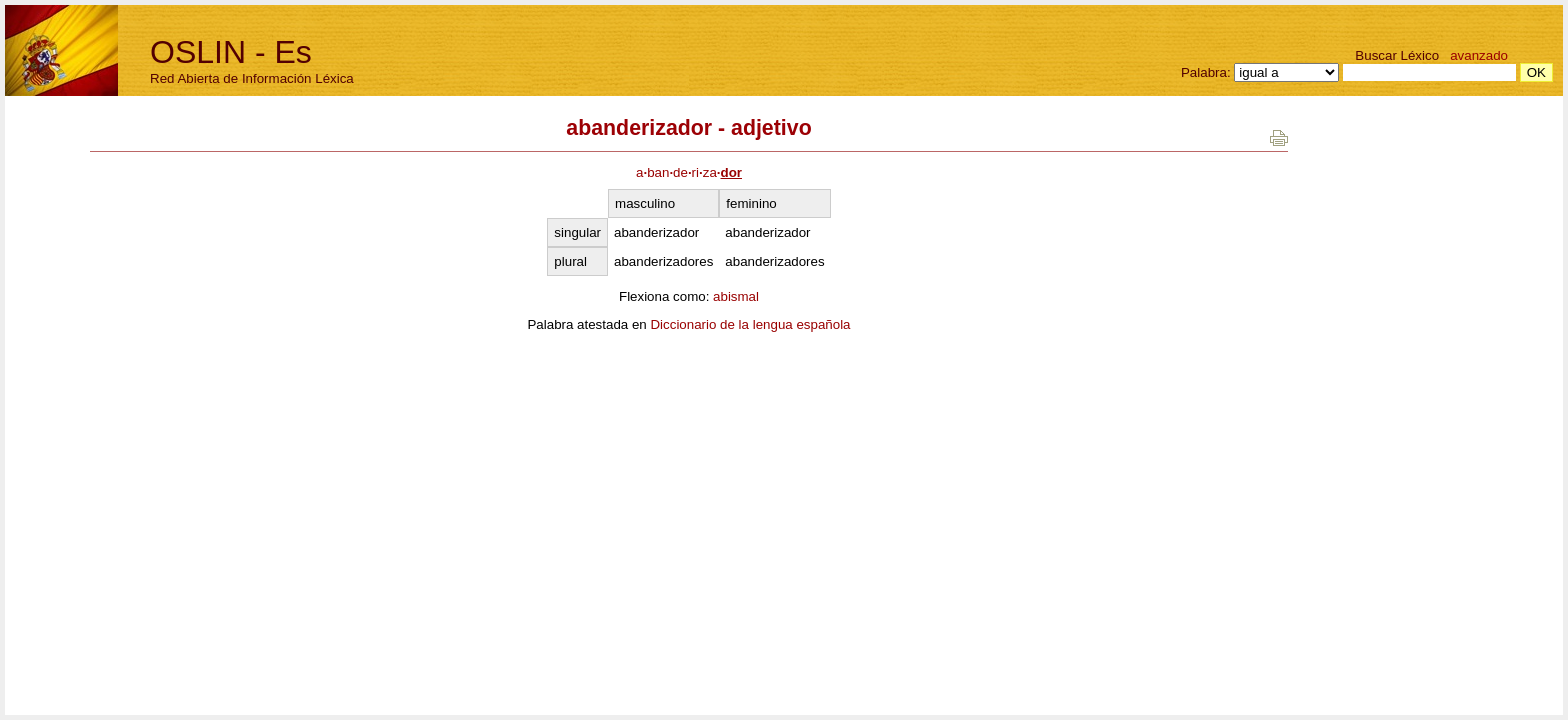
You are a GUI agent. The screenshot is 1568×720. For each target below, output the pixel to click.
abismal (736, 296)
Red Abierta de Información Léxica (252, 78)
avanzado (1479, 55)
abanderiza (689, 172)
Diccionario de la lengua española (750, 324)
